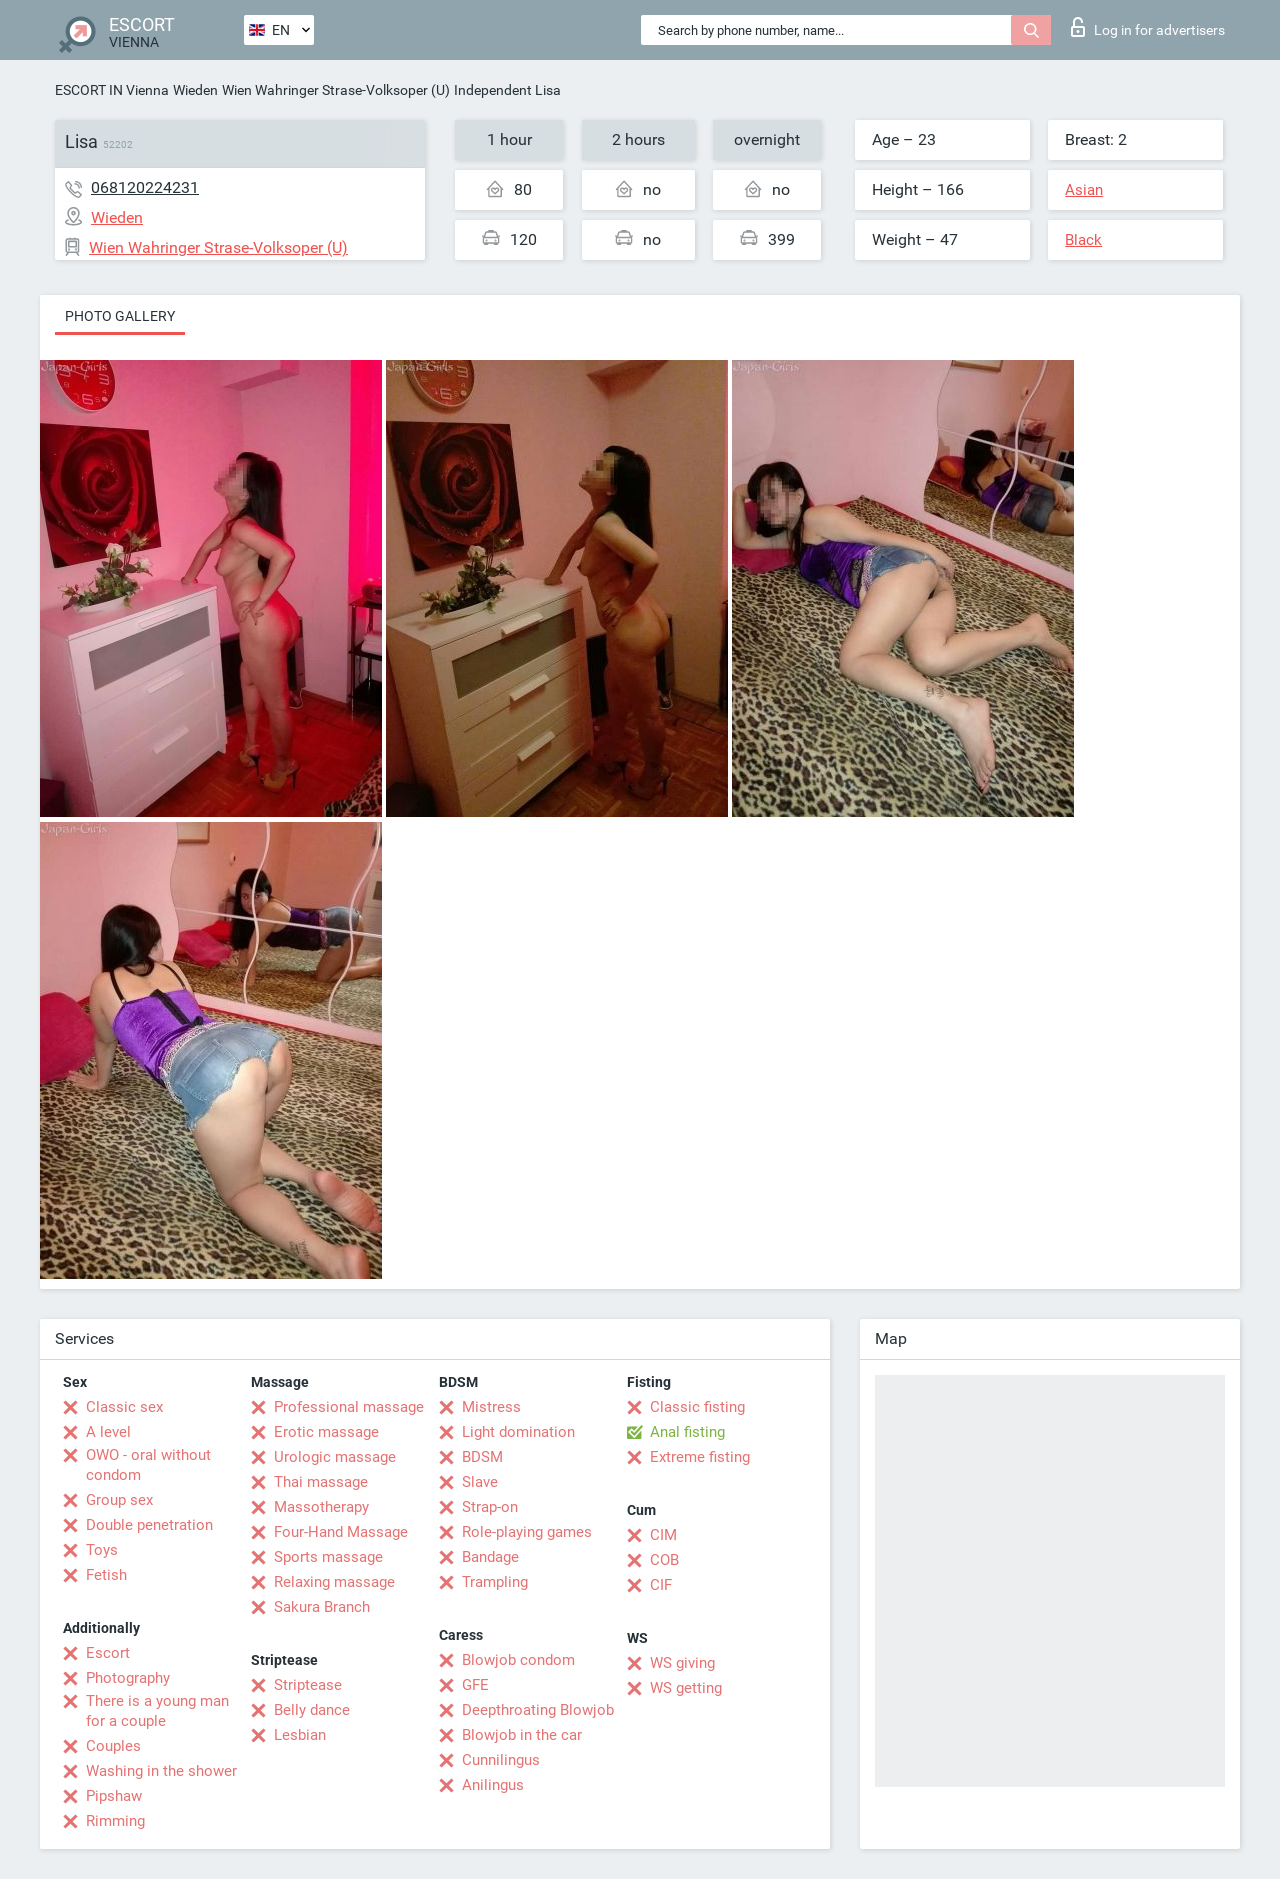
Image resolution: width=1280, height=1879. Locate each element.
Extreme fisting (700, 1457)
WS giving (682, 1663)
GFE (475, 1685)
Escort (108, 1653)
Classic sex (124, 1407)
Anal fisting (687, 1432)
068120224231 (145, 187)
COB (664, 1560)
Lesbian (300, 1735)
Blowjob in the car (522, 1735)
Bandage (490, 1557)
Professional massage (349, 1407)
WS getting (686, 1688)
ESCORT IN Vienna (112, 90)
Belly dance (312, 1710)
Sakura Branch (322, 1607)
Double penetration (149, 1525)
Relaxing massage (334, 1582)
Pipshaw (114, 1796)
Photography (128, 1678)
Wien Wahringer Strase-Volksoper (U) (336, 90)
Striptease (308, 1685)
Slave (480, 1482)
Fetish (106, 1575)
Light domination (518, 1432)
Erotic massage (326, 1432)
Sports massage (328, 1557)
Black (1083, 240)
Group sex (119, 1500)
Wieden (195, 90)
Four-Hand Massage (341, 1532)
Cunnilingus (501, 1760)
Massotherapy (321, 1507)
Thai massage (321, 1482)
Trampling (495, 1582)
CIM (663, 1535)
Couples (113, 1746)
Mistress (491, 1407)
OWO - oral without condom (148, 1465)
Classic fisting (697, 1407)
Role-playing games (527, 1532)
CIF (661, 1585)
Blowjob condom (518, 1660)
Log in (1148, 27)
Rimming (115, 1821)
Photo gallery (120, 316)
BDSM (482, 1457)
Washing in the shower (161, 1771)
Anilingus (493, 1785)
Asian (1084, 190)
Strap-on (490, 1507)
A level (108, 1432)
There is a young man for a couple (157, 1711)
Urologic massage (335, 1457)
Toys (102, 1550)
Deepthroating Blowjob (538, 1710)
